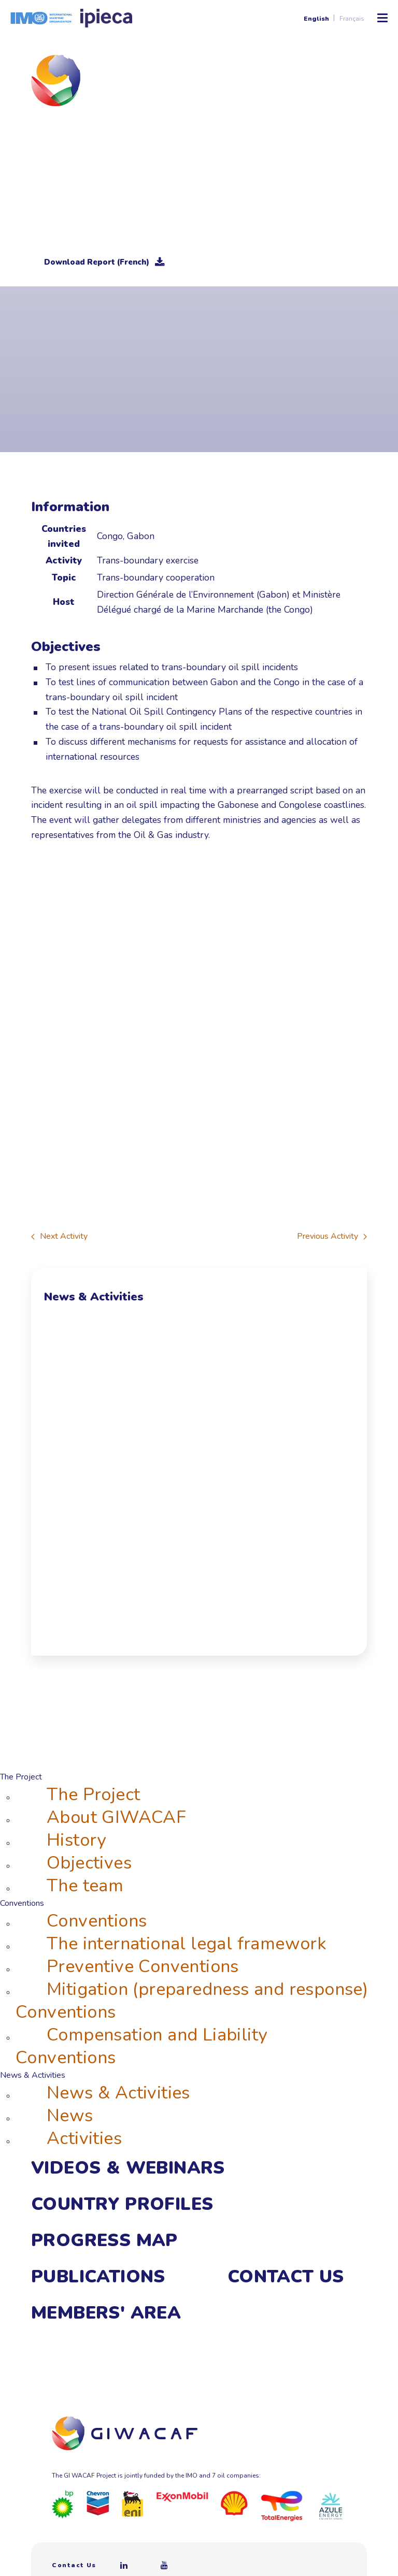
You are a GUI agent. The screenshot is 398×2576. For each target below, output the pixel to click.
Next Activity (59, 1236)
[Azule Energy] (330, 2505)
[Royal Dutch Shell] (234, 2502)
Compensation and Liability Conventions (141, 2046)
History (76, 1840)
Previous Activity (332, 1236)
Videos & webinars (128, 2168)
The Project (93, 1794)
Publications (98, 2277)
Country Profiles (122, 2204)
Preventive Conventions (143, 1966)
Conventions (97, 1921)
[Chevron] (98, 2502)
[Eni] (133, 2503)
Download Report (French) (104, 262)
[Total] (282, 2505)
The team (85, 1886)
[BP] (63, 2504)
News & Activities (118, 2093)
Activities (84, 2138)
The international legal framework (186, 1944)
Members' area (106, 2313)
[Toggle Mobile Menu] (382, 18)
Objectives (89, 1863)
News (70, 2116)
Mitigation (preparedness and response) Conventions (192, 2000)
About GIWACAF (116, 1817)
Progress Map (104, 2240)
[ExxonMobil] (182, 2496)
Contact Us (286, 2277)
